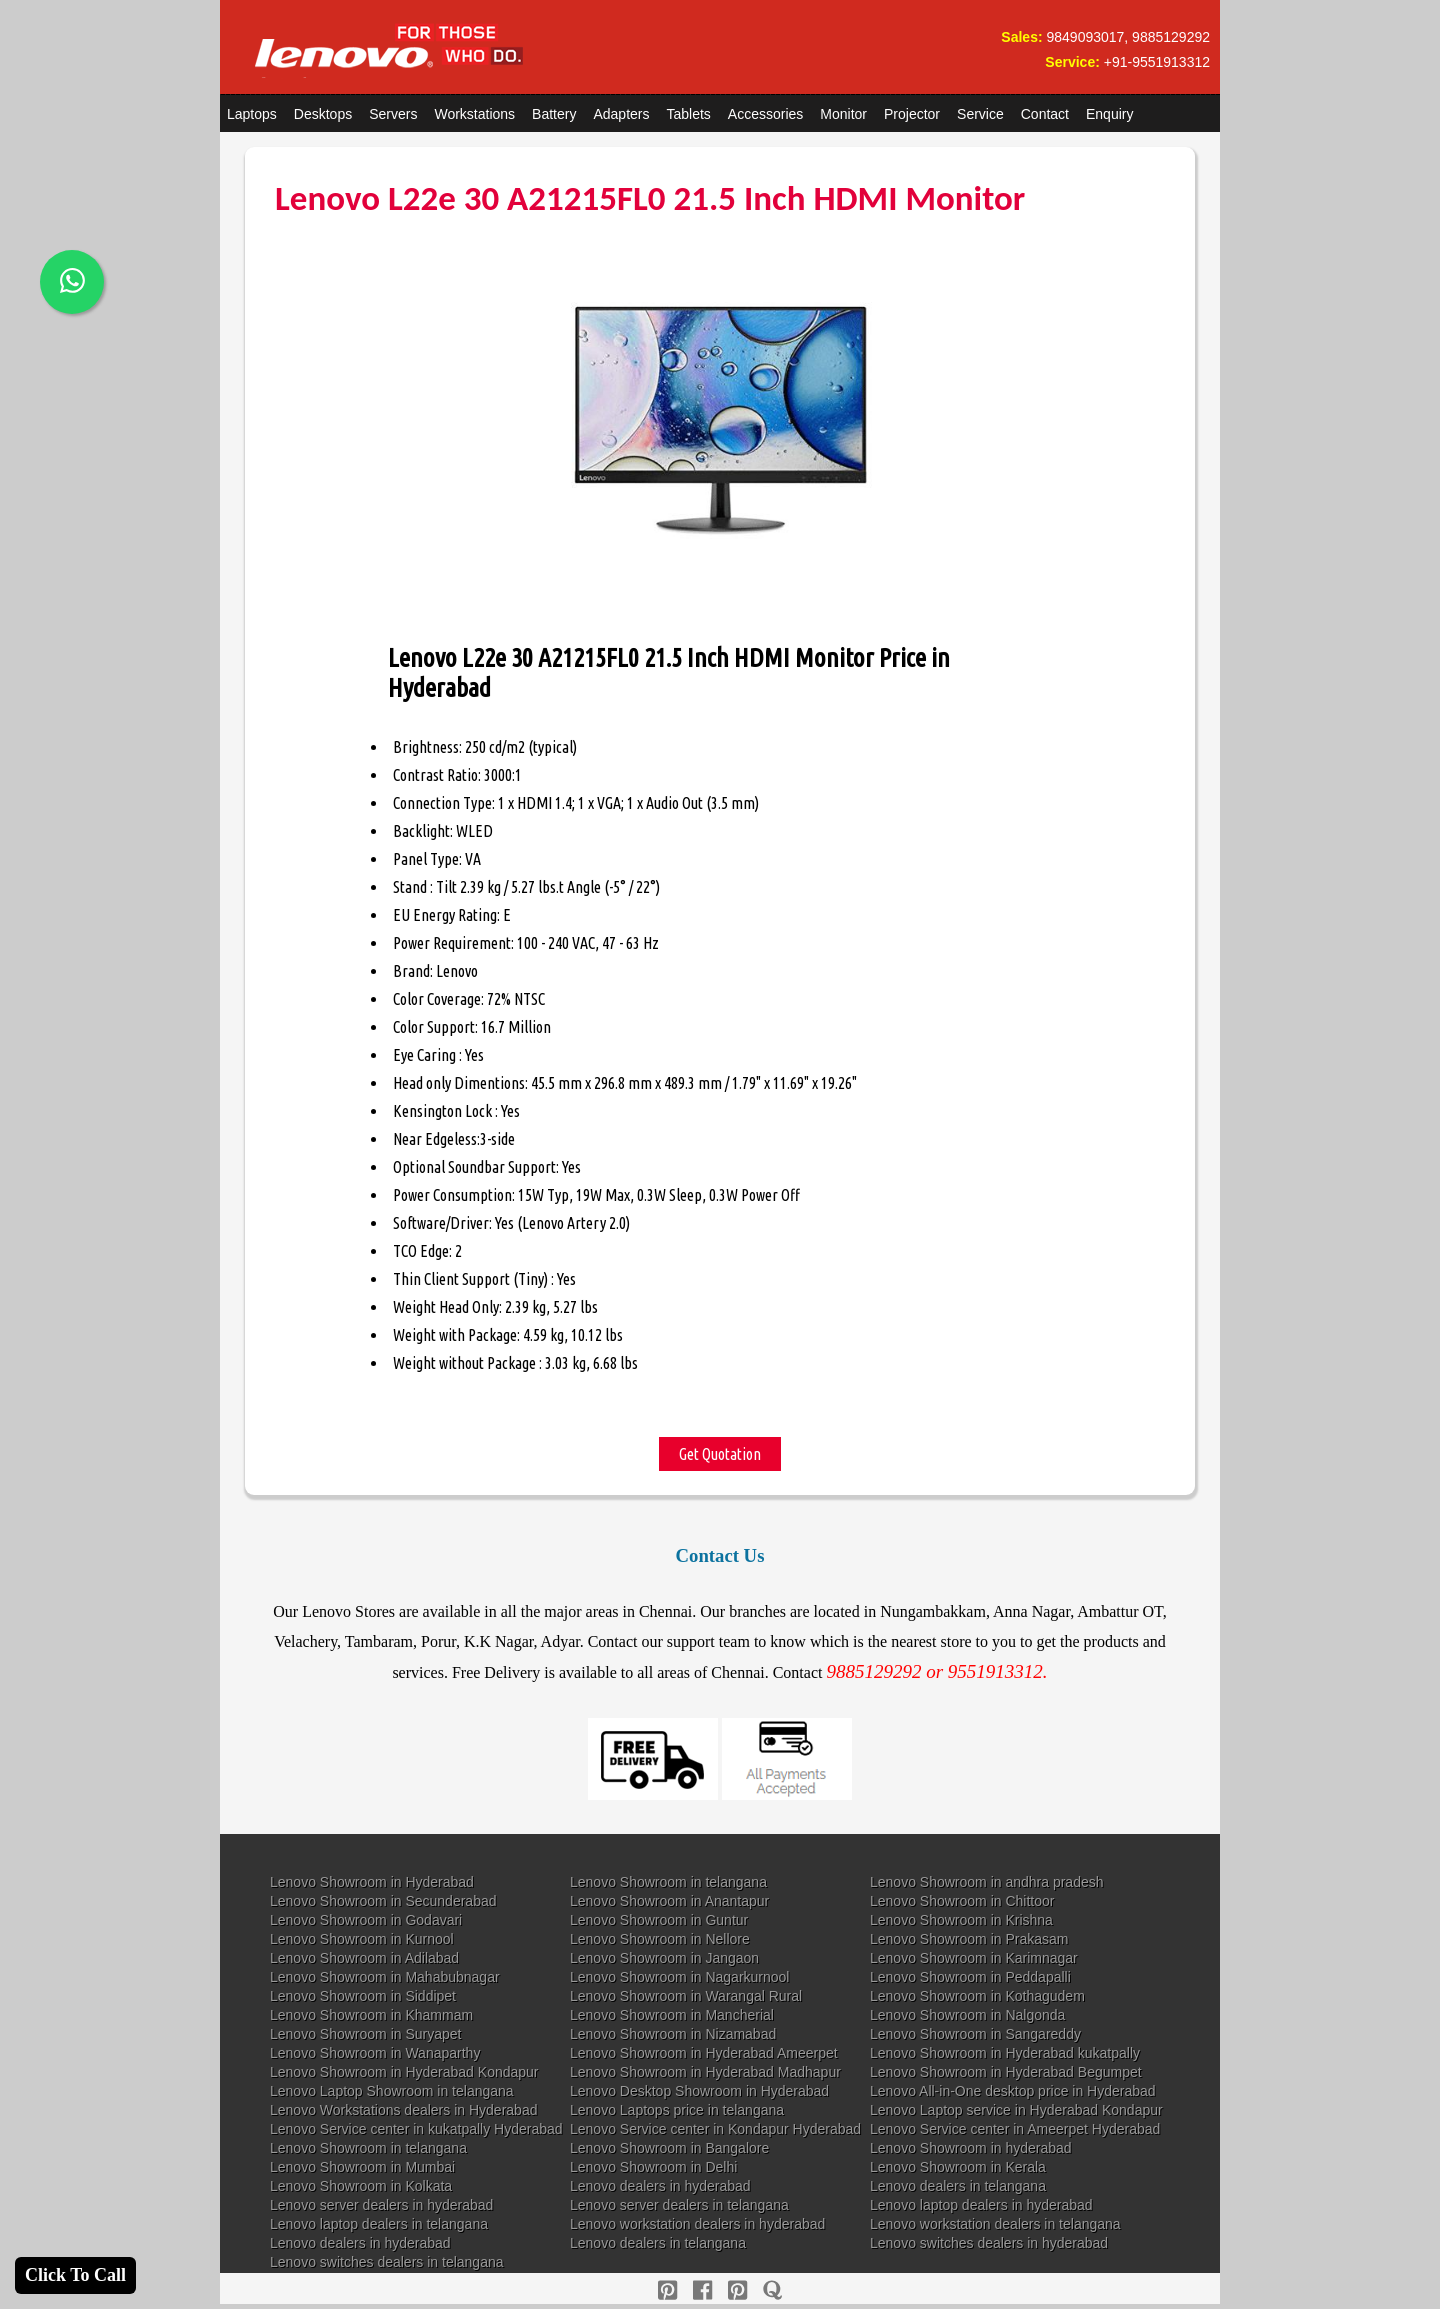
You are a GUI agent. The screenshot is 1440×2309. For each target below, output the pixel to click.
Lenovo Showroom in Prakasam (969, 1939)
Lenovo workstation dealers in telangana (995, 2224)
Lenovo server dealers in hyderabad (381, 2205)
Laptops (252, 114)
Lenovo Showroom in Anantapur (669, 1901)
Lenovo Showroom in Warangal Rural (686, 1996)
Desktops (323, 114)
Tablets (689, 114)
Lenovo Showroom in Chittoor (962, 1901)
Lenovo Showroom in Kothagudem (977, 1996)
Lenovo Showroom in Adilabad (364, 1958)
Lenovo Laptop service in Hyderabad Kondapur (1016, 2110)
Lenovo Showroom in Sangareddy (975, 2034)
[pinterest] (667, 2290)
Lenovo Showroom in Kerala (958, 2167)
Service (980, 114)
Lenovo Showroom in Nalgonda (967, 2015)
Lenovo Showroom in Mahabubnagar (385, 1977)
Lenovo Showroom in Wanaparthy (375, 2053)
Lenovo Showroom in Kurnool (362, 1939)
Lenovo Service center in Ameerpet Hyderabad (1015, 2129)
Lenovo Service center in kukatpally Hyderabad (416, 2129)
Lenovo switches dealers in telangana (387, 2262)
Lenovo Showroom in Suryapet (365, 2034)
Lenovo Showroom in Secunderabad (383, 1901)
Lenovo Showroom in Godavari (366, 1920)
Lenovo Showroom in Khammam (371, 2015)
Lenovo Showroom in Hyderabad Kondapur (404, 2072)
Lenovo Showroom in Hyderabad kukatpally (1005, 2053)
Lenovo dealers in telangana (958, 2186)
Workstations (474, 114)
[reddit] (737, 2290)
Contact (1045, 114)
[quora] (772, 2290)
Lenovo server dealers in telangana (679, 2205)
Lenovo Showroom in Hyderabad (372, 1882)
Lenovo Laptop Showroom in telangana (392, 2091)
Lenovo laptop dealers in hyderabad (981, 2205)
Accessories (765, 114)
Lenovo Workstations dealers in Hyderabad (403, 2110)
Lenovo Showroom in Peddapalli (970, 1977)
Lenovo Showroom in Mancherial (672, 2015)
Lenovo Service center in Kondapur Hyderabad (715, 2129)
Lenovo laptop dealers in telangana (379, 2224)
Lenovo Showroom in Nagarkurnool (679, 1977)
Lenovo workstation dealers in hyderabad (697, 2224)
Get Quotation (720, 1454)
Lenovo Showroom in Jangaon (664, 1958)
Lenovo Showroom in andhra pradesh (987, 1882)
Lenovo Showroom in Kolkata (361, 2186)
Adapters (621, 114)
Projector (912, 114)
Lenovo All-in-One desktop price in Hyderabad (1013, 2091)
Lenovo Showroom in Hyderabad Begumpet (1006, 2072)
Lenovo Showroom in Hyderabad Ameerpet (704, 2053)
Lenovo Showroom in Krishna (961, 1920)
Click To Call (75, 2275)
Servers (393, 114)
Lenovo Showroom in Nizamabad (673, 2034)
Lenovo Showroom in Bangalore (669, 2148)
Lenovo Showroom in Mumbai (362, 2167)
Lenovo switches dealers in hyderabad (989, 2243)
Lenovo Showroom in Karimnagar (974, 1958)
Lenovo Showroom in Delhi (653, 2167)
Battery (554, 114)
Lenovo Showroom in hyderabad (971, 2148)
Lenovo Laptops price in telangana (677, 2110)
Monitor (843, 114)
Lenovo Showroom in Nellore (660, 1939)
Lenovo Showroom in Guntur (659, 1920)
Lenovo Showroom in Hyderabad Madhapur (705, 2072)
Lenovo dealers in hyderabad (660, 2186)
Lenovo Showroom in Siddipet (363, 1996)
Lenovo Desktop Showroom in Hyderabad (699, 2091)
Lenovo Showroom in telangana (668, 1882)
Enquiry (1109, 114)
